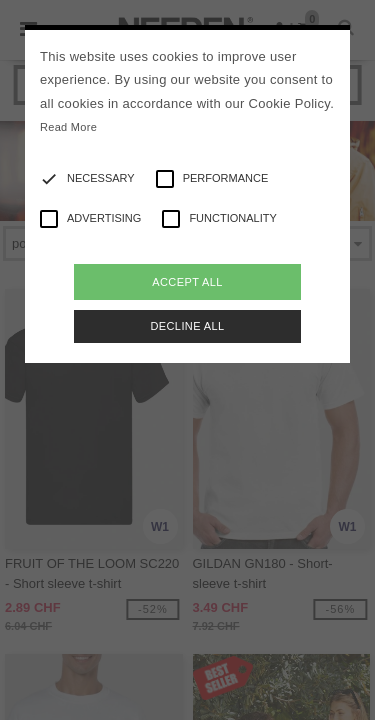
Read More (68, 127)
